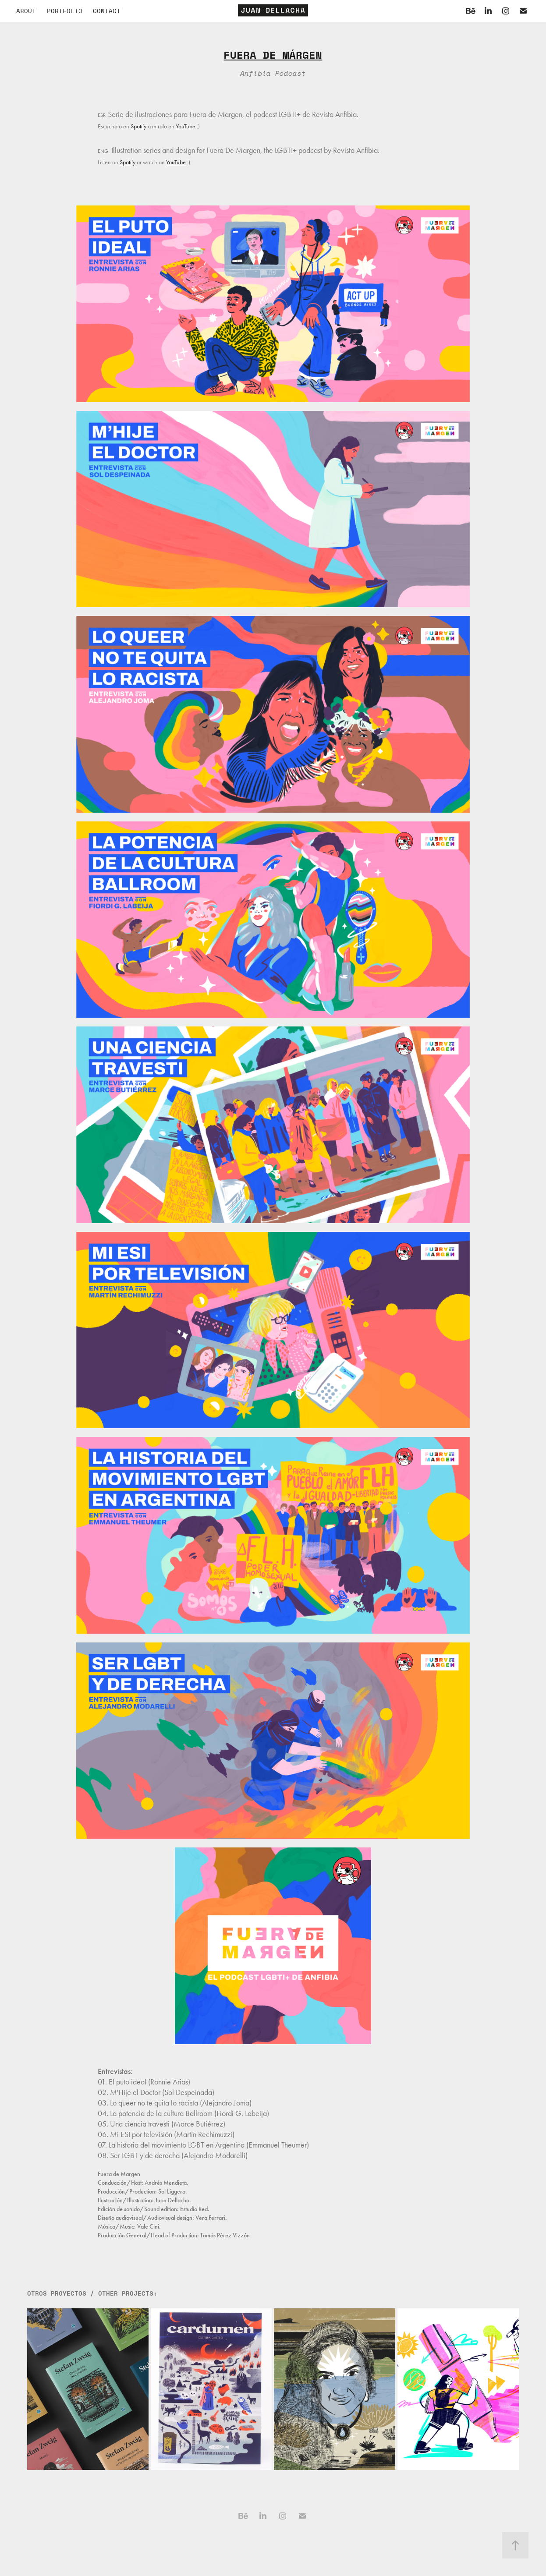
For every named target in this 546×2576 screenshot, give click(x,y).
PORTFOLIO (64, 11)
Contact (107, 11)
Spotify (138, 126)
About (26, 11)
